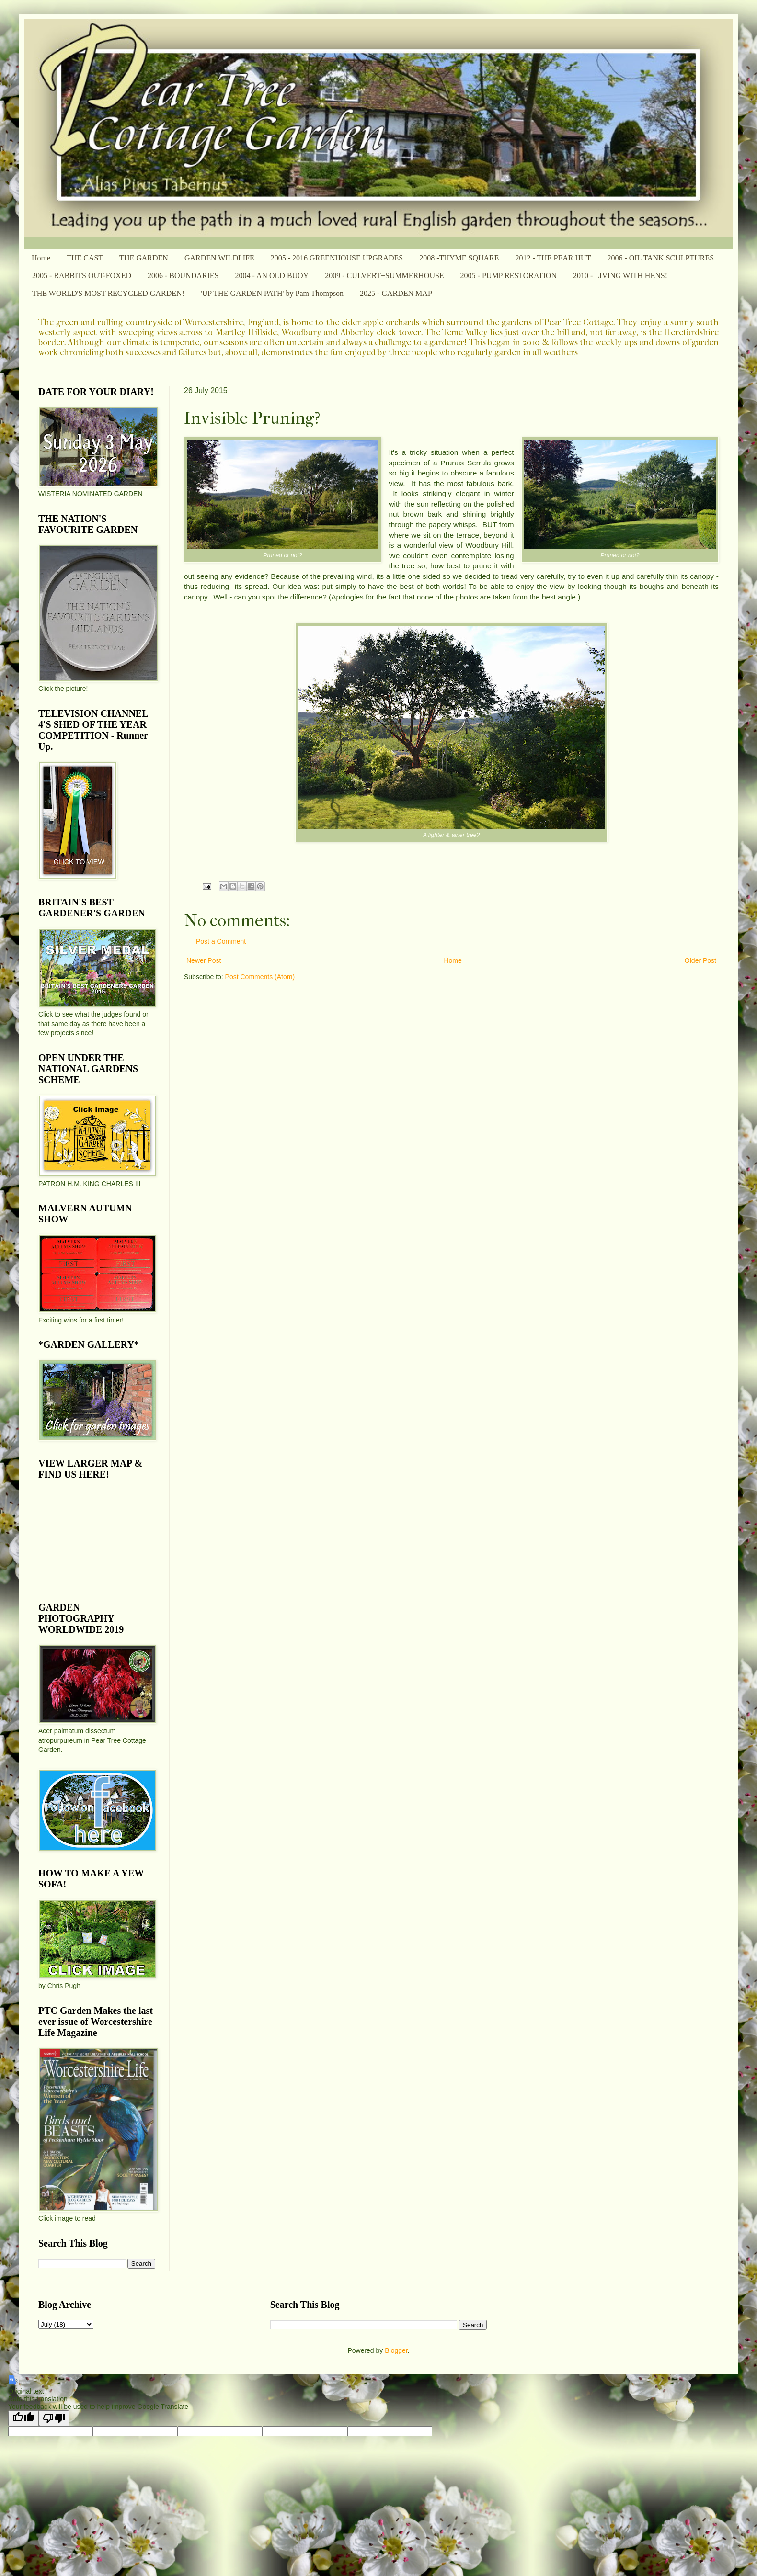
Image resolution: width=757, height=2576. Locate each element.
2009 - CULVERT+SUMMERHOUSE (384, 275)
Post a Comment (221, 941)
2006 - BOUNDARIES (183, 275)
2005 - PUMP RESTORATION (508, 275)
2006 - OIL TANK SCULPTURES (660, 258)
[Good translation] (23, 2418)
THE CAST (85, 258)
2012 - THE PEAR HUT (553, 258)
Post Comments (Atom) (260, 977)
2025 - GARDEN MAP (396, 293)
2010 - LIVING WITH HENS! (620, 275)
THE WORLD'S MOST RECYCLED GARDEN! (108, 293)
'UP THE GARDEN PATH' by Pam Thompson (272, 293)
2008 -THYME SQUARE (459, 258)
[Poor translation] (54, 2418)
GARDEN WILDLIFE (219, 258)
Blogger (396, 2350)
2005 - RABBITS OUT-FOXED (81, 275)
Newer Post (203, 960)
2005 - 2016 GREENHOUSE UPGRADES (337, 258)
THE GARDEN (143, 258)
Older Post (700, 960)
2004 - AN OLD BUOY (272, 275)
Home (41, 258)
